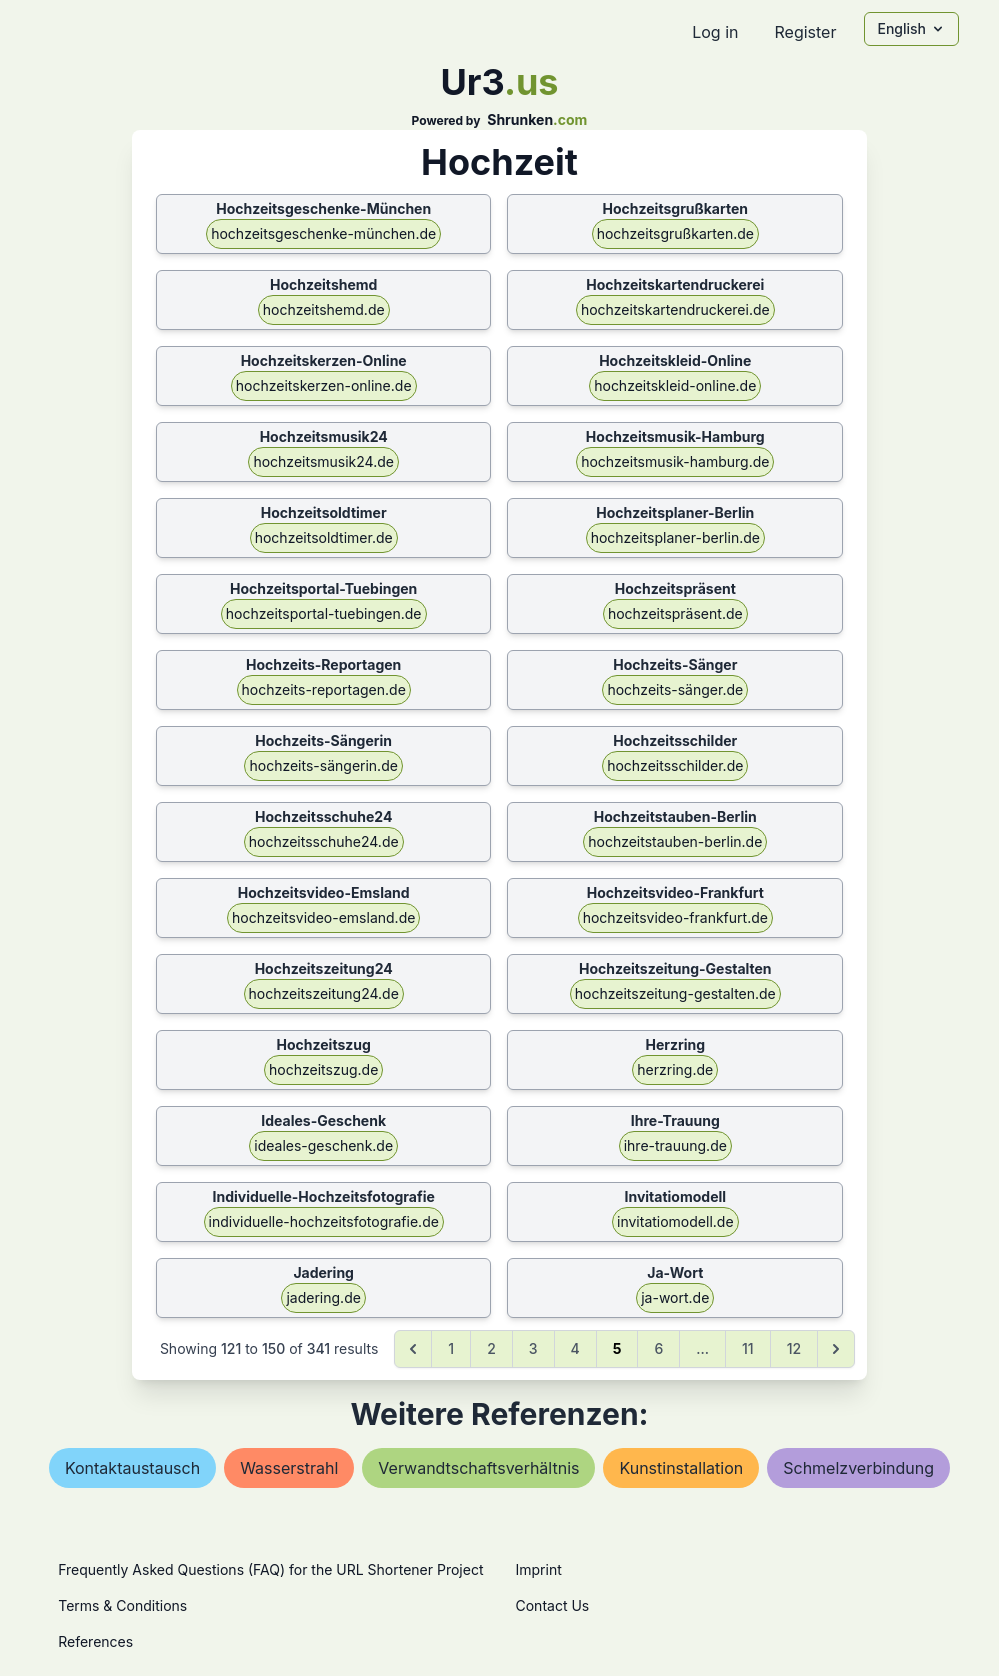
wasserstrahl (289, 1468)
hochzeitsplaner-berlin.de (675, 537)
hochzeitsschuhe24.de (324, 841)
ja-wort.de (675, 1297)
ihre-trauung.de (675, 1145)
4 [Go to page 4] (575, 1348)
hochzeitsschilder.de (675, 765)
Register (805, 32)
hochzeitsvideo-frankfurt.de (675, 917)
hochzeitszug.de (323, 1069)
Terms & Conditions (122, 1605)
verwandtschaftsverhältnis (478, 1468)
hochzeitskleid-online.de (675, 385)
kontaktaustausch (132, 1468)
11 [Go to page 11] (748, 1348)
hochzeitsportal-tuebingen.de (324, 613)
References (95, 1641)
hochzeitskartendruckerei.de (675, 309)
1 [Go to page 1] (451, 1348)
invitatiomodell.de (675, 1221)
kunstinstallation (681, 1468)
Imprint (539, 1569)
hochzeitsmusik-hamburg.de (675, 461)
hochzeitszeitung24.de (324, 993)
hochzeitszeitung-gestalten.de (675, 993)
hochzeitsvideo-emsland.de (323, 917)
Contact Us (553, 1605)
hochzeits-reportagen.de (324, 689)
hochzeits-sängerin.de (323, 765)
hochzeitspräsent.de (675, 613)
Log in (715, 32)
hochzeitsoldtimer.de (324, 537)
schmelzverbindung (858, 1468)
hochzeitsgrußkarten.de (675, 233)
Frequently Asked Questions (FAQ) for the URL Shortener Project (270, 1569)
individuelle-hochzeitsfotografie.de (324, 1221)
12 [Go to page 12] (794, 1348)
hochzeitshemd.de (324, 309)
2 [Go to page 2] (491, 1348)
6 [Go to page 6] (658, 1348)
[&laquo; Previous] (413, 1349)
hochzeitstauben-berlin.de (675, 841)
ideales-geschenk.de (323, 1145)
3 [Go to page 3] (533, 1348)
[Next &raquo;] (836, 1349)
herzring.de (675, 1069)
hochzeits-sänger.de (675, 689)
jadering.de (323, 1297)
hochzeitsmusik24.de (323, 461)
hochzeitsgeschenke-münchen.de (323, 233)
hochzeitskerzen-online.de (324, 385)
